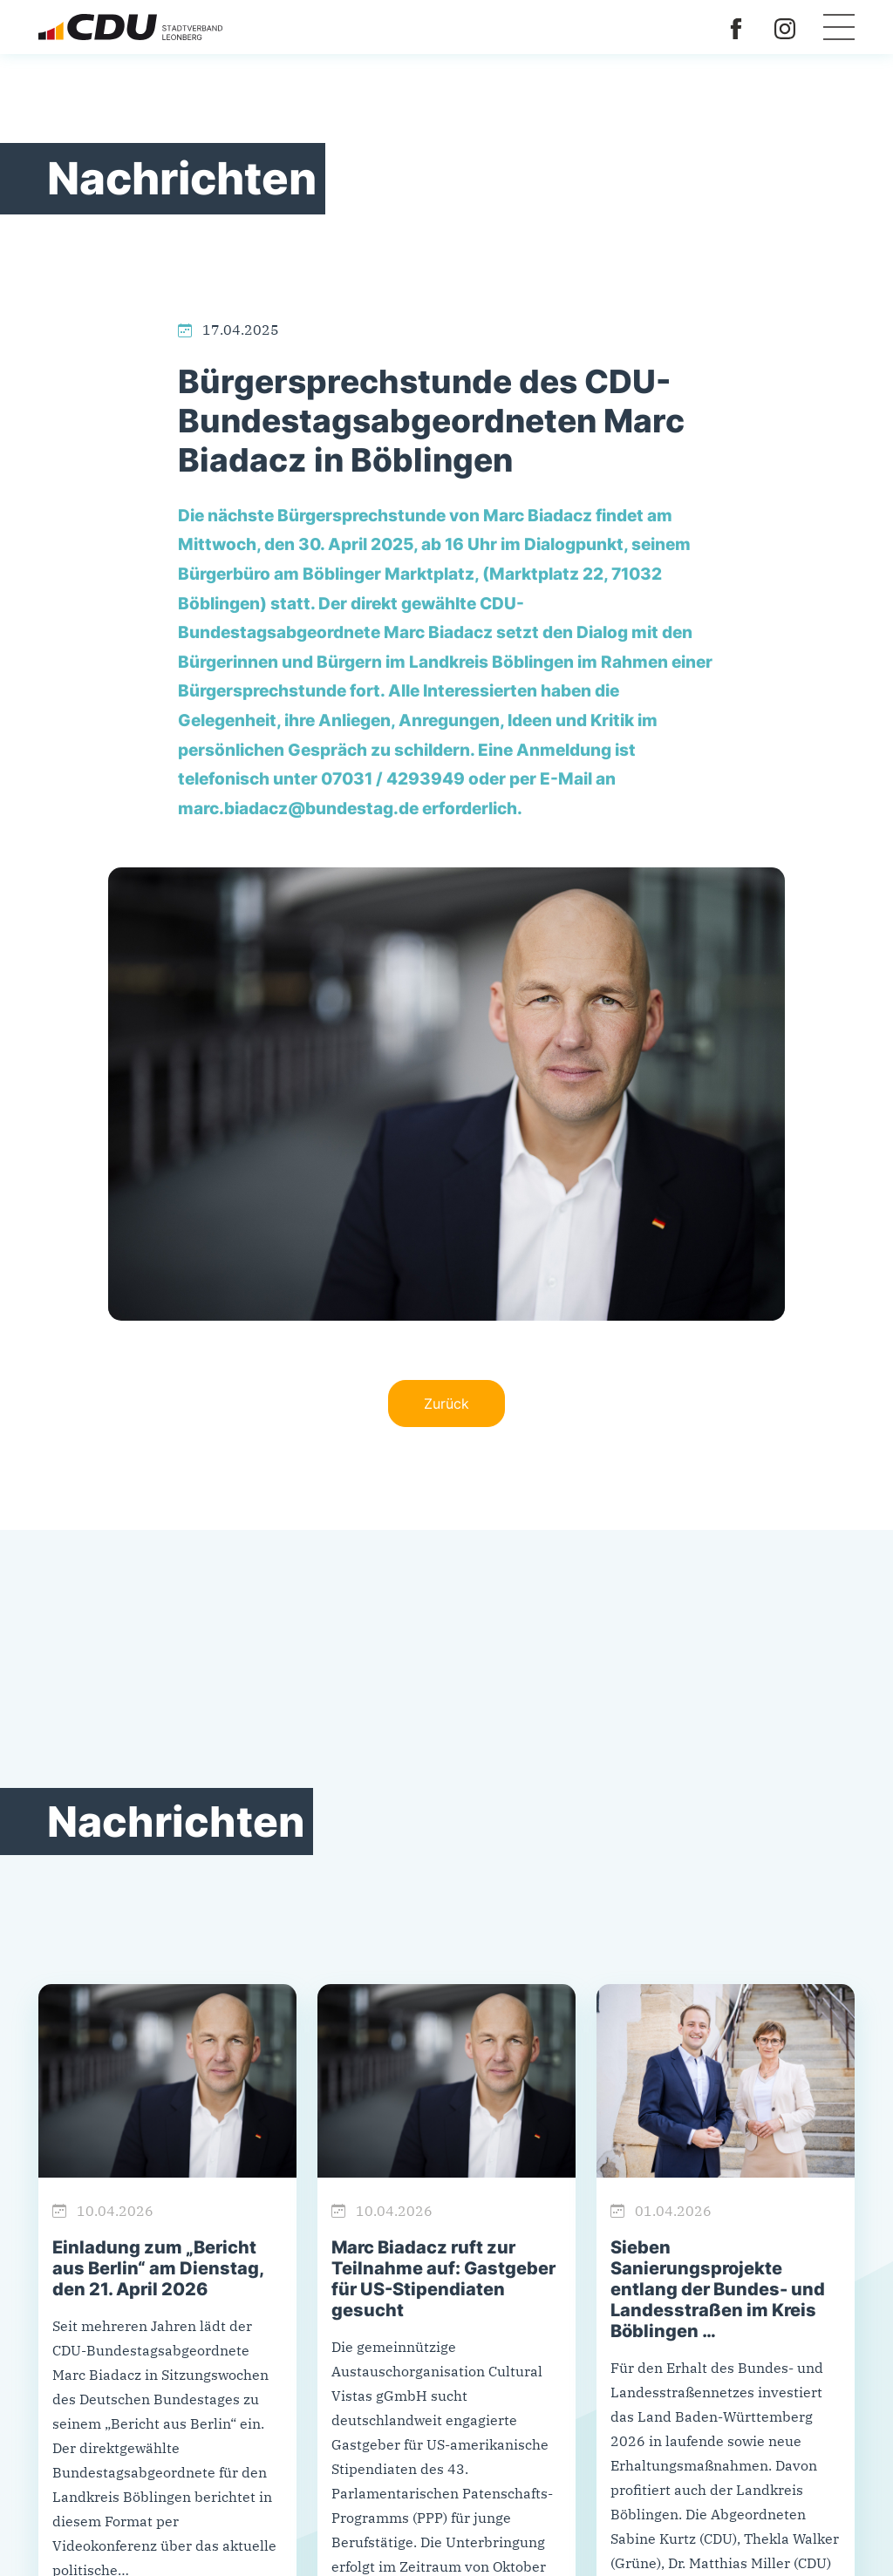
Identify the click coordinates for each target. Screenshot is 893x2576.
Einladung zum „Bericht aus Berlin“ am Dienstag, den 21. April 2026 (157, 2268)
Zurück (446, 1403)
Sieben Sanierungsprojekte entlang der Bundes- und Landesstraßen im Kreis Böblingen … (717, 2289)
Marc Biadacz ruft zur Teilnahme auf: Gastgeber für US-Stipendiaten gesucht (443, 2279)
